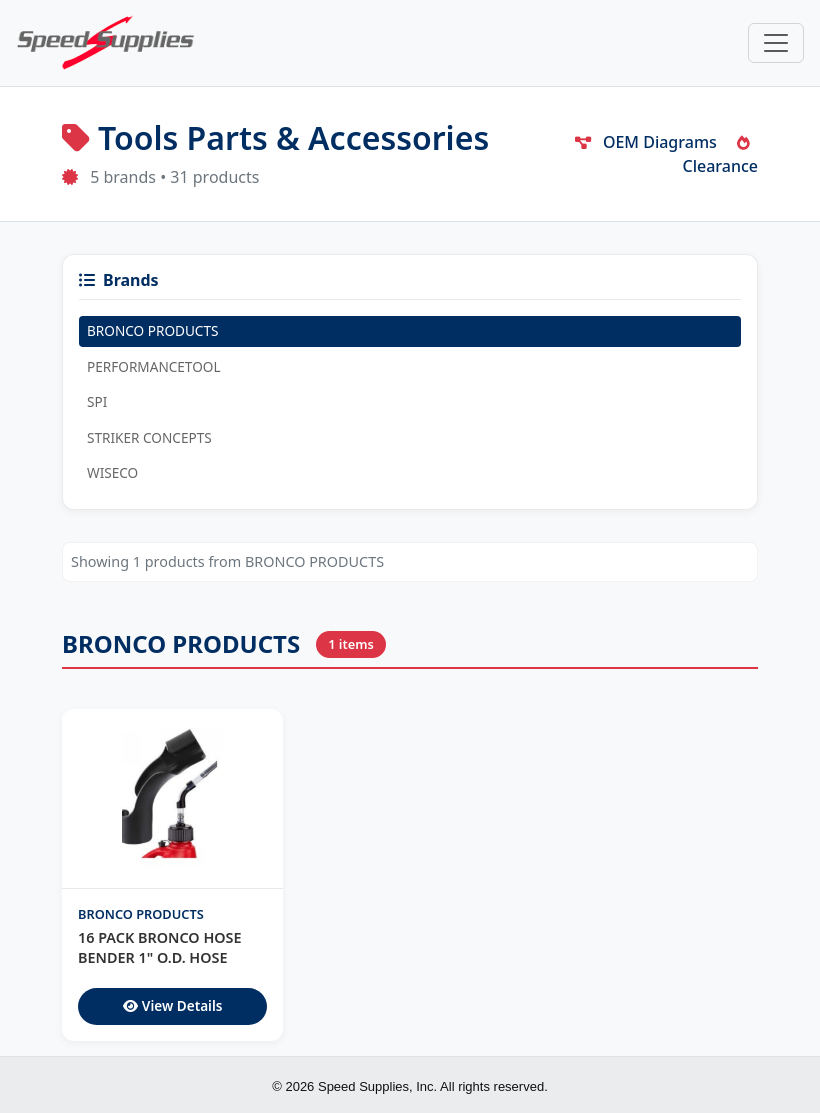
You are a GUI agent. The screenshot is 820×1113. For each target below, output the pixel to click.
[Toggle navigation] (776, 43)
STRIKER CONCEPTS (149, 437)
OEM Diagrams (646, 142)
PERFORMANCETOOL (154, 366)
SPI (97, 401)
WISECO (112, 472)
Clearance (721, 156)
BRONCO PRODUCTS (152, 330)
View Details (173, 1005)
